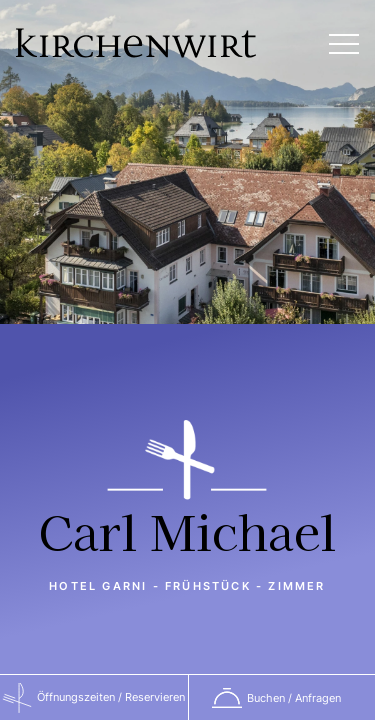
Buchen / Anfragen (294, 698)
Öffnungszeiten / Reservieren (111, 697)
